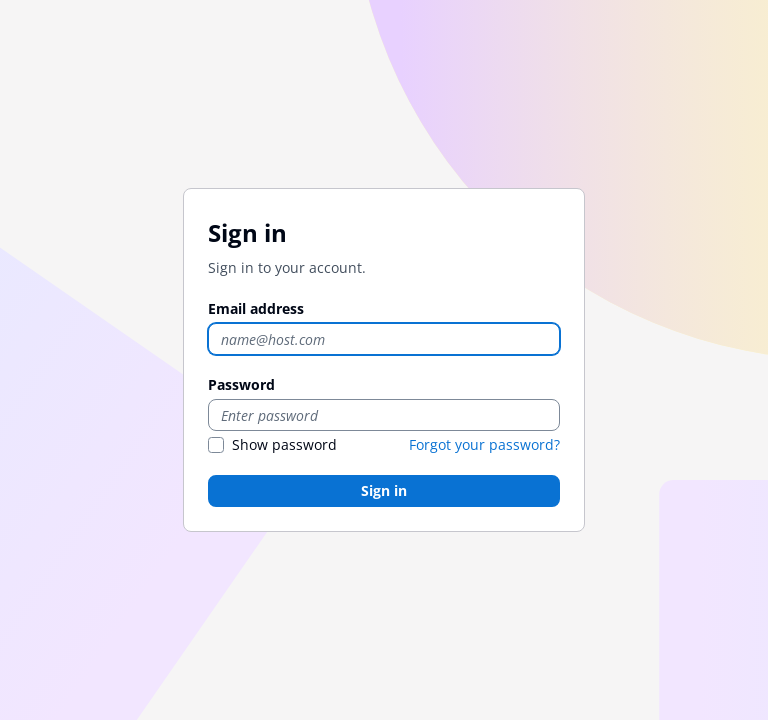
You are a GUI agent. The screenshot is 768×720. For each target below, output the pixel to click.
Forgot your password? (484, 444)
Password (241, 384)
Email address (256, 308)
